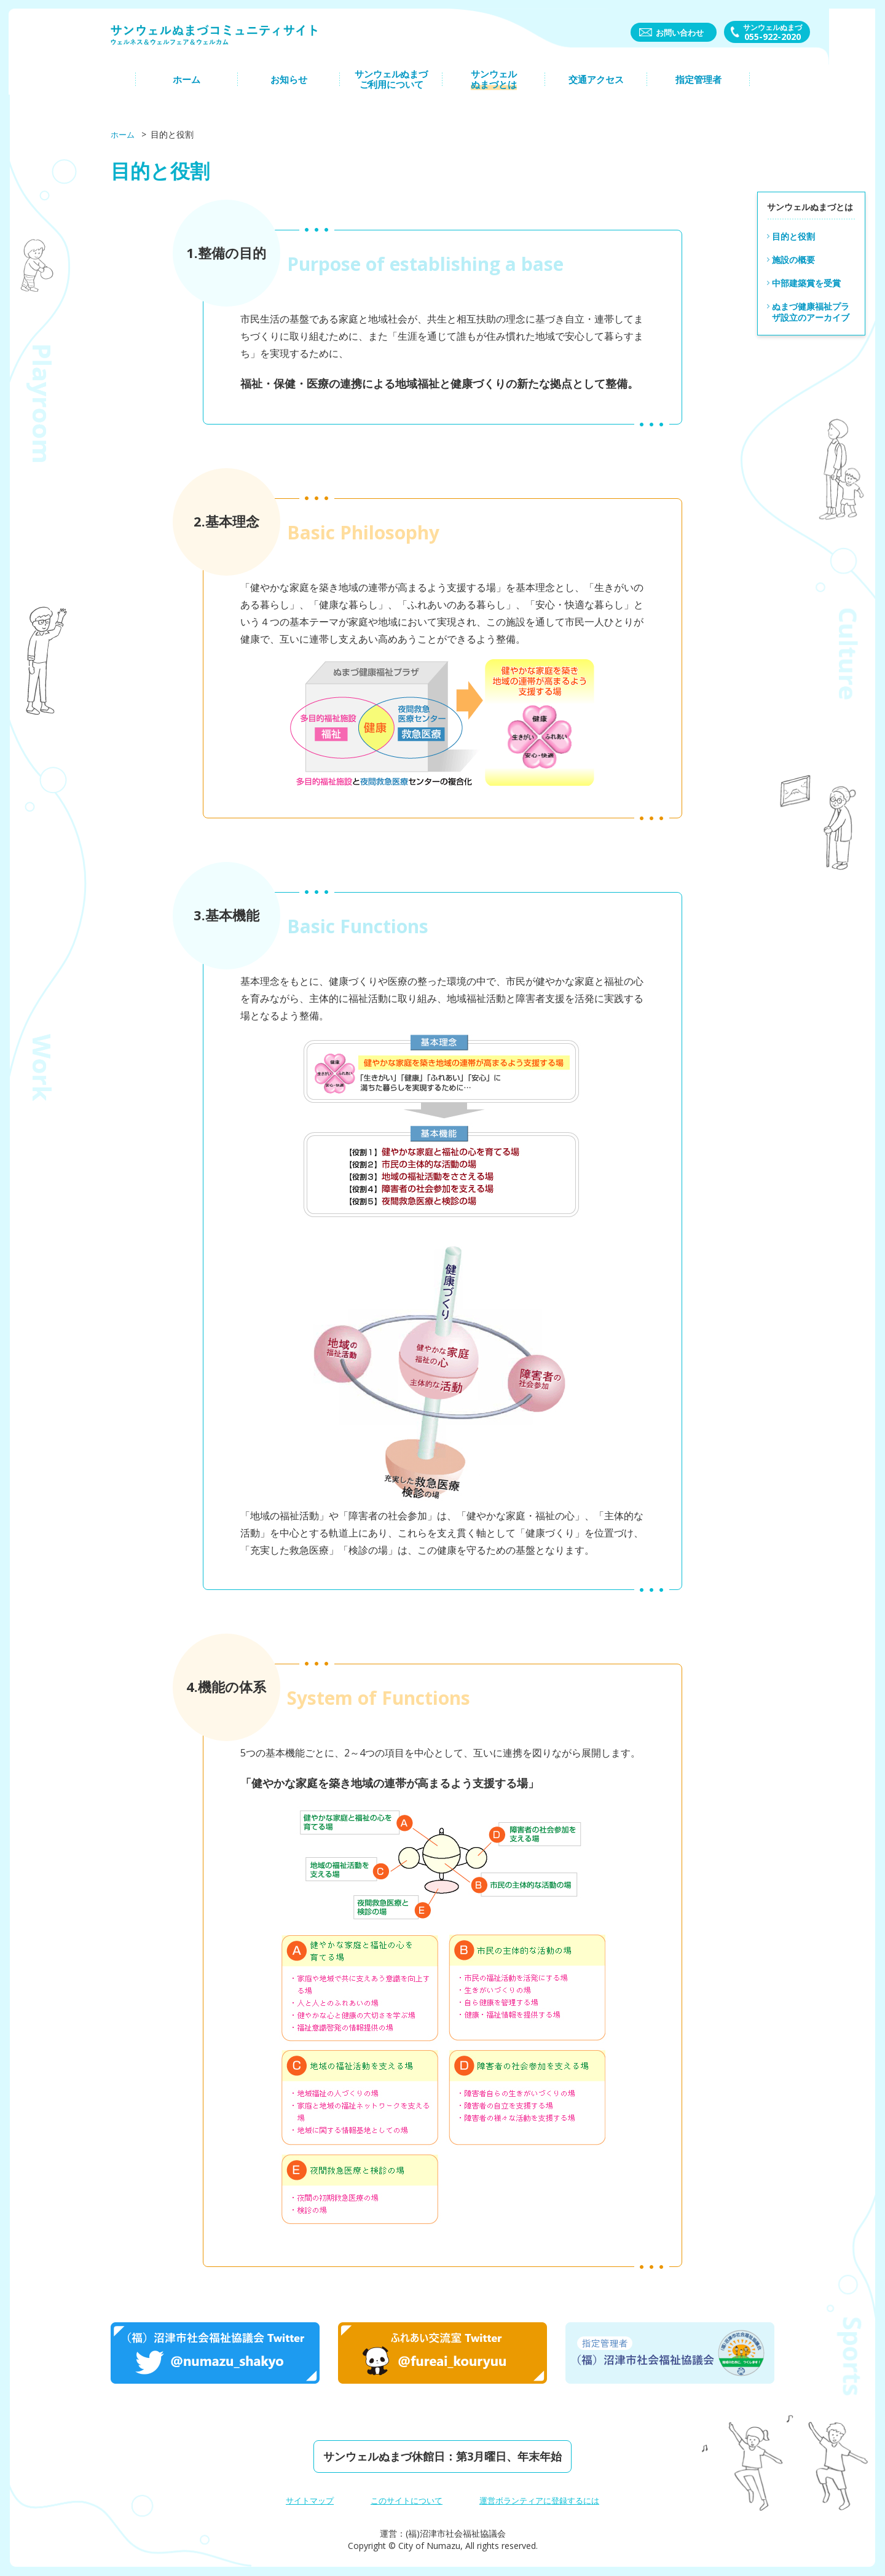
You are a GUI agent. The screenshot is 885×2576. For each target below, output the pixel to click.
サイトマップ (302, 2500)
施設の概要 (793, 259)
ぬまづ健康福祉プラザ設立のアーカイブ (810, 311)
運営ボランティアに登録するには (543, 2500)
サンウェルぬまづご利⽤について (391, 88)
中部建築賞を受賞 (806, 282)
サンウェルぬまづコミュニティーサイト (233, 40)
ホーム (187, 88)
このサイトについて (403, 2500)
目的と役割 (793, 235)
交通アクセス (596, 88)
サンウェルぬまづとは (494, 88)
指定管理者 (698, 88)
